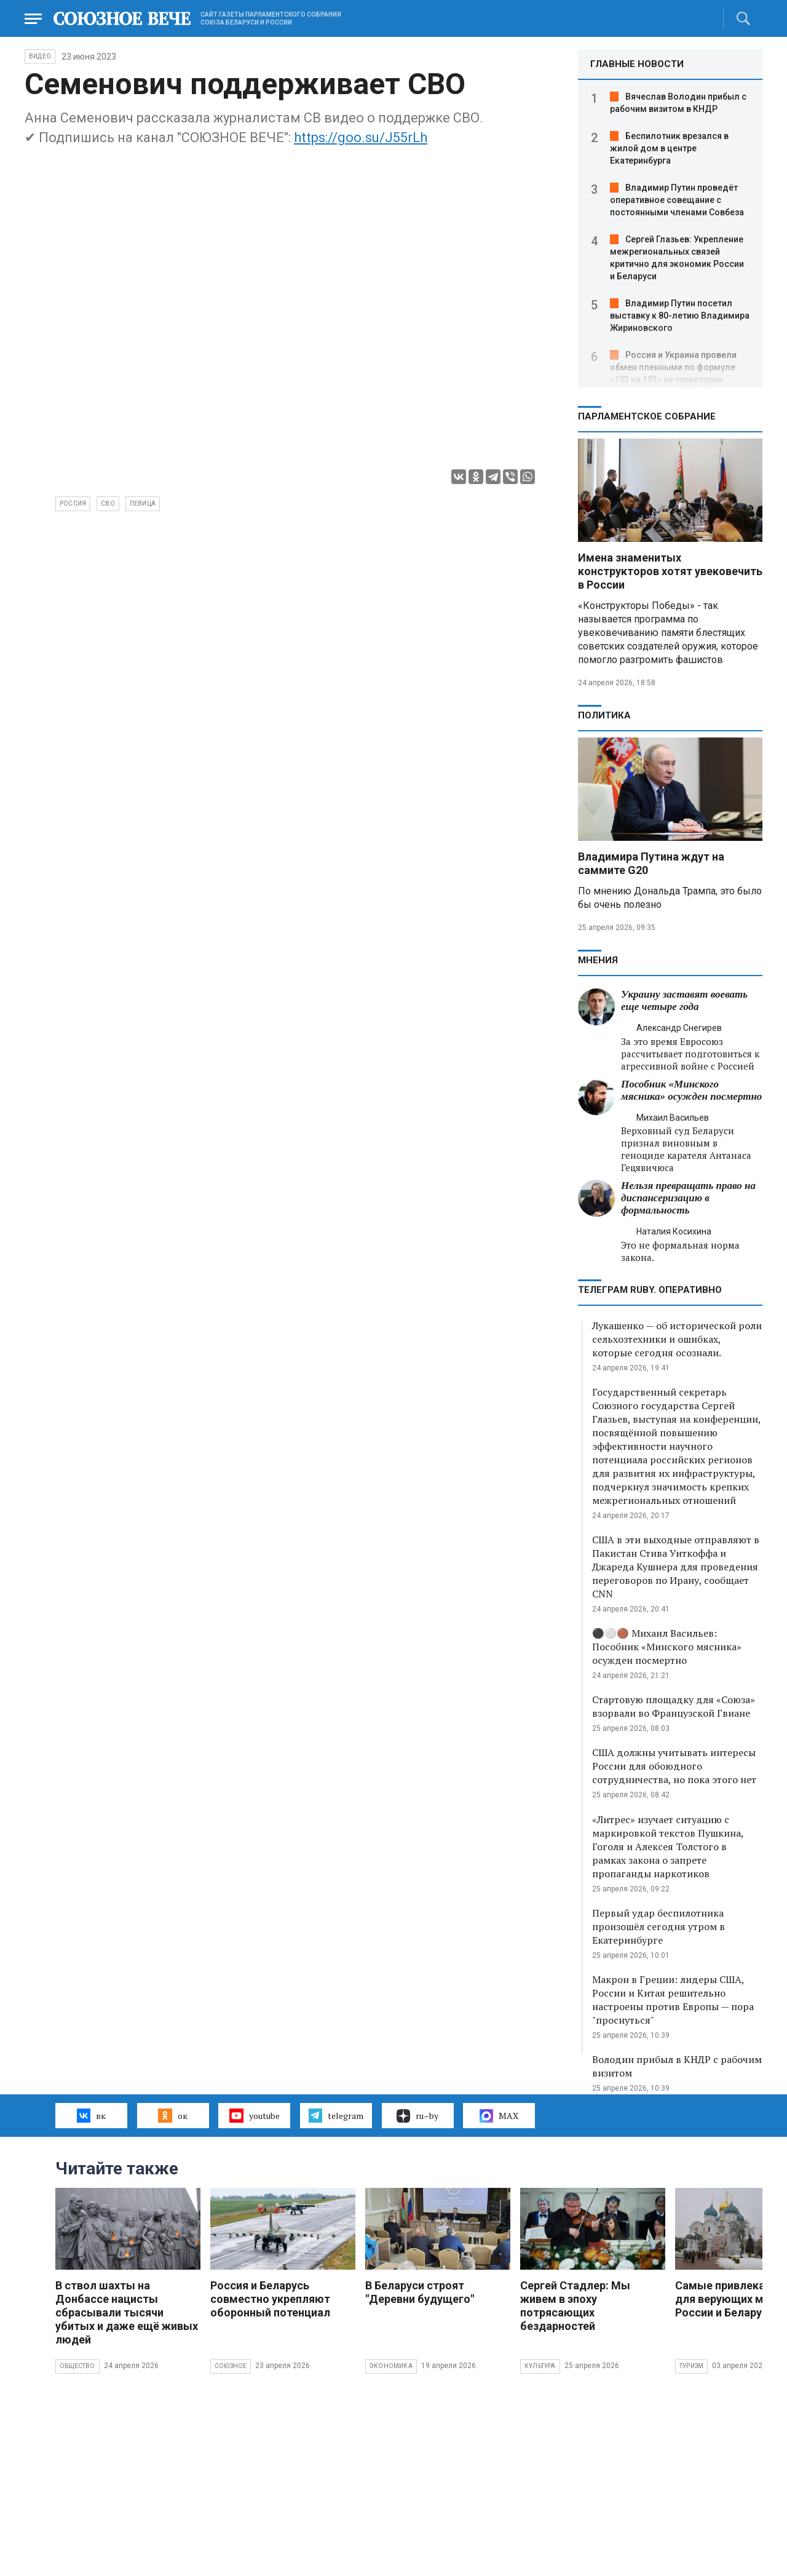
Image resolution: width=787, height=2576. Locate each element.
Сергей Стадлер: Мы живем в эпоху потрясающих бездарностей (575, 2305)
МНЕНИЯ (598, 960)
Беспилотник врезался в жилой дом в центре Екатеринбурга (669, 148)
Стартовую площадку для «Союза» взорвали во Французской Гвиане (673, 1706)
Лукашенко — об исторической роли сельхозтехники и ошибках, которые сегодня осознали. (677, 1339)
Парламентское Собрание (647, 416)
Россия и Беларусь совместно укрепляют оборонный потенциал (270, 2299)
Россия (73, 503)
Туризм (691, 2366)
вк (91, 2115)
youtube (254, 2115)
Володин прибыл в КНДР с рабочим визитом (677, 2066)
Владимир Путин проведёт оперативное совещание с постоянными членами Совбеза (677, 200)
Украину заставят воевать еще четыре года (684, 1000)
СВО (108, 503)
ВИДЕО (40, 56)
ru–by (417, 2116)
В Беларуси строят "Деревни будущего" (419, 2292)
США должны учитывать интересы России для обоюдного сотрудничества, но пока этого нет (674, 1766)
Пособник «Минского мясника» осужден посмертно (691, 1090)
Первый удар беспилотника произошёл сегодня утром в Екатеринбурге (658, 1926)
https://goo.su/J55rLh (360, 137)
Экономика (391, 2366)
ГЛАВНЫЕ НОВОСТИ (637, 64)
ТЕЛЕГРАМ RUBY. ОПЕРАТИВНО (650, 1289)
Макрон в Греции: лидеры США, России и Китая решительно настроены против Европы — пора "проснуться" (673, 2000)
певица (143, 503)
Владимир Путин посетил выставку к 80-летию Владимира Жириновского (679, 315)
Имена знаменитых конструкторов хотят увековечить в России (670, 571)
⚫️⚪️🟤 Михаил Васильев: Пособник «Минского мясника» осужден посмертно (667, 1646)
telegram (336, 2115)
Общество (77, 2366)
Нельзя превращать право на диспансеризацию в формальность (688, 1198)
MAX (499, 2116)
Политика (604, 715)
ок (172, 2115)
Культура (540, 2366)
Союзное (231, 2366)
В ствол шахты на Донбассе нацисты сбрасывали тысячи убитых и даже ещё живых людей (126, 2312)
